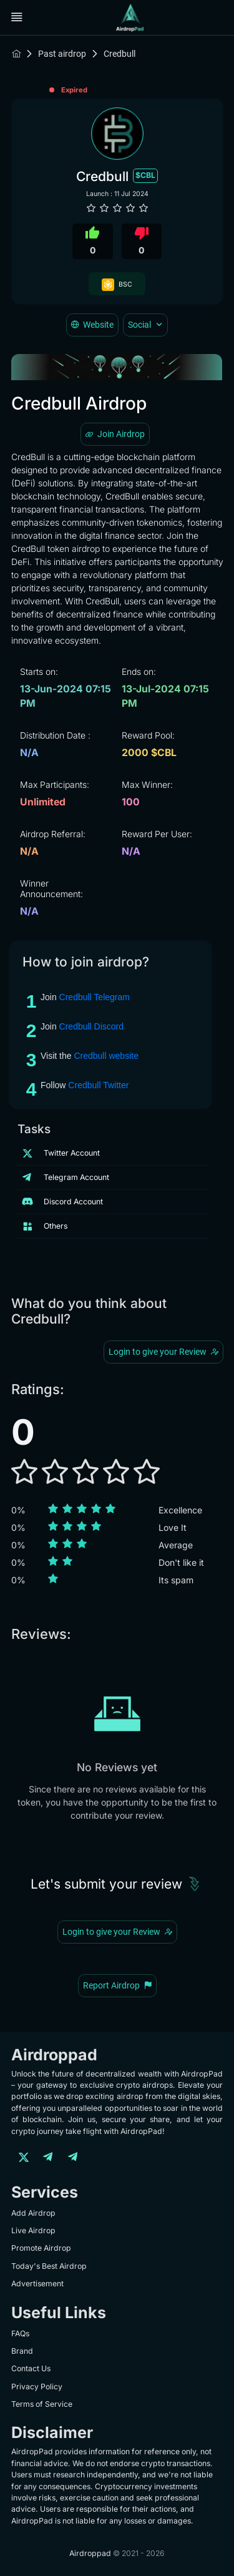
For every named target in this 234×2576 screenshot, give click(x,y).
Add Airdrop (33, 2213)
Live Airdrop (33, 2230)
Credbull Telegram (94, 997)
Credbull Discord (91, 1026)
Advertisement (37, 2283)
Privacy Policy (36, 2386)
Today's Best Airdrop (49, 2266)
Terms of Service (41, 2404)
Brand (22, 2351)
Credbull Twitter (98, 1085)
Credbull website (106, 1056)
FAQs (20, 2333)
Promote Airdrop (41, 2248)
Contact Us (31, 2368)
